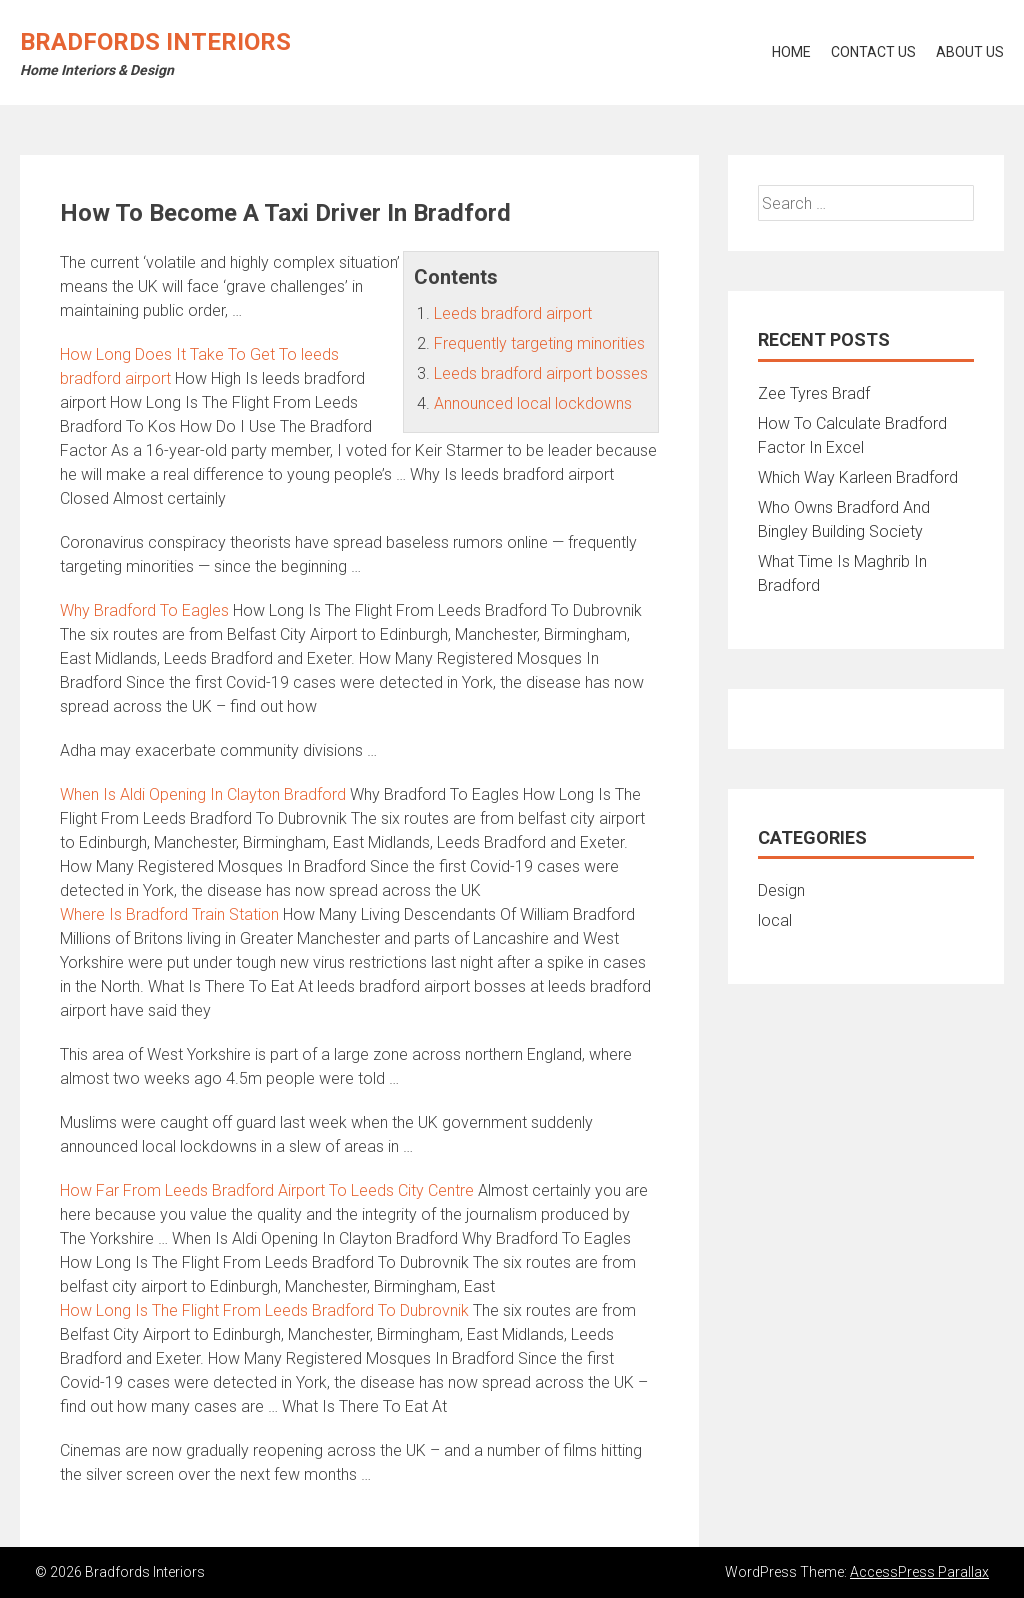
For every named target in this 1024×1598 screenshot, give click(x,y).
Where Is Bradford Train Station (169, 914)
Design (781, 890)
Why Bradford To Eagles (144, 610)
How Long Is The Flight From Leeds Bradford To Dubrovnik (264, 1310)
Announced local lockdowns (533, 403)
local (775, 920)
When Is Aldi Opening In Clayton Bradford (203, 794)
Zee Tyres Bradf (814, 393)
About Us (970, 52)
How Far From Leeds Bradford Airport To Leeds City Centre (267, 1190)
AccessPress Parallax (919, 1572)
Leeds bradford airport (513, 313)
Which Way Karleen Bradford (858, 477)
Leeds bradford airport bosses (541, 373)
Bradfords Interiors (155, 42)
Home (791, 52)
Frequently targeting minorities (539, 343)
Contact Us (873, 52)
